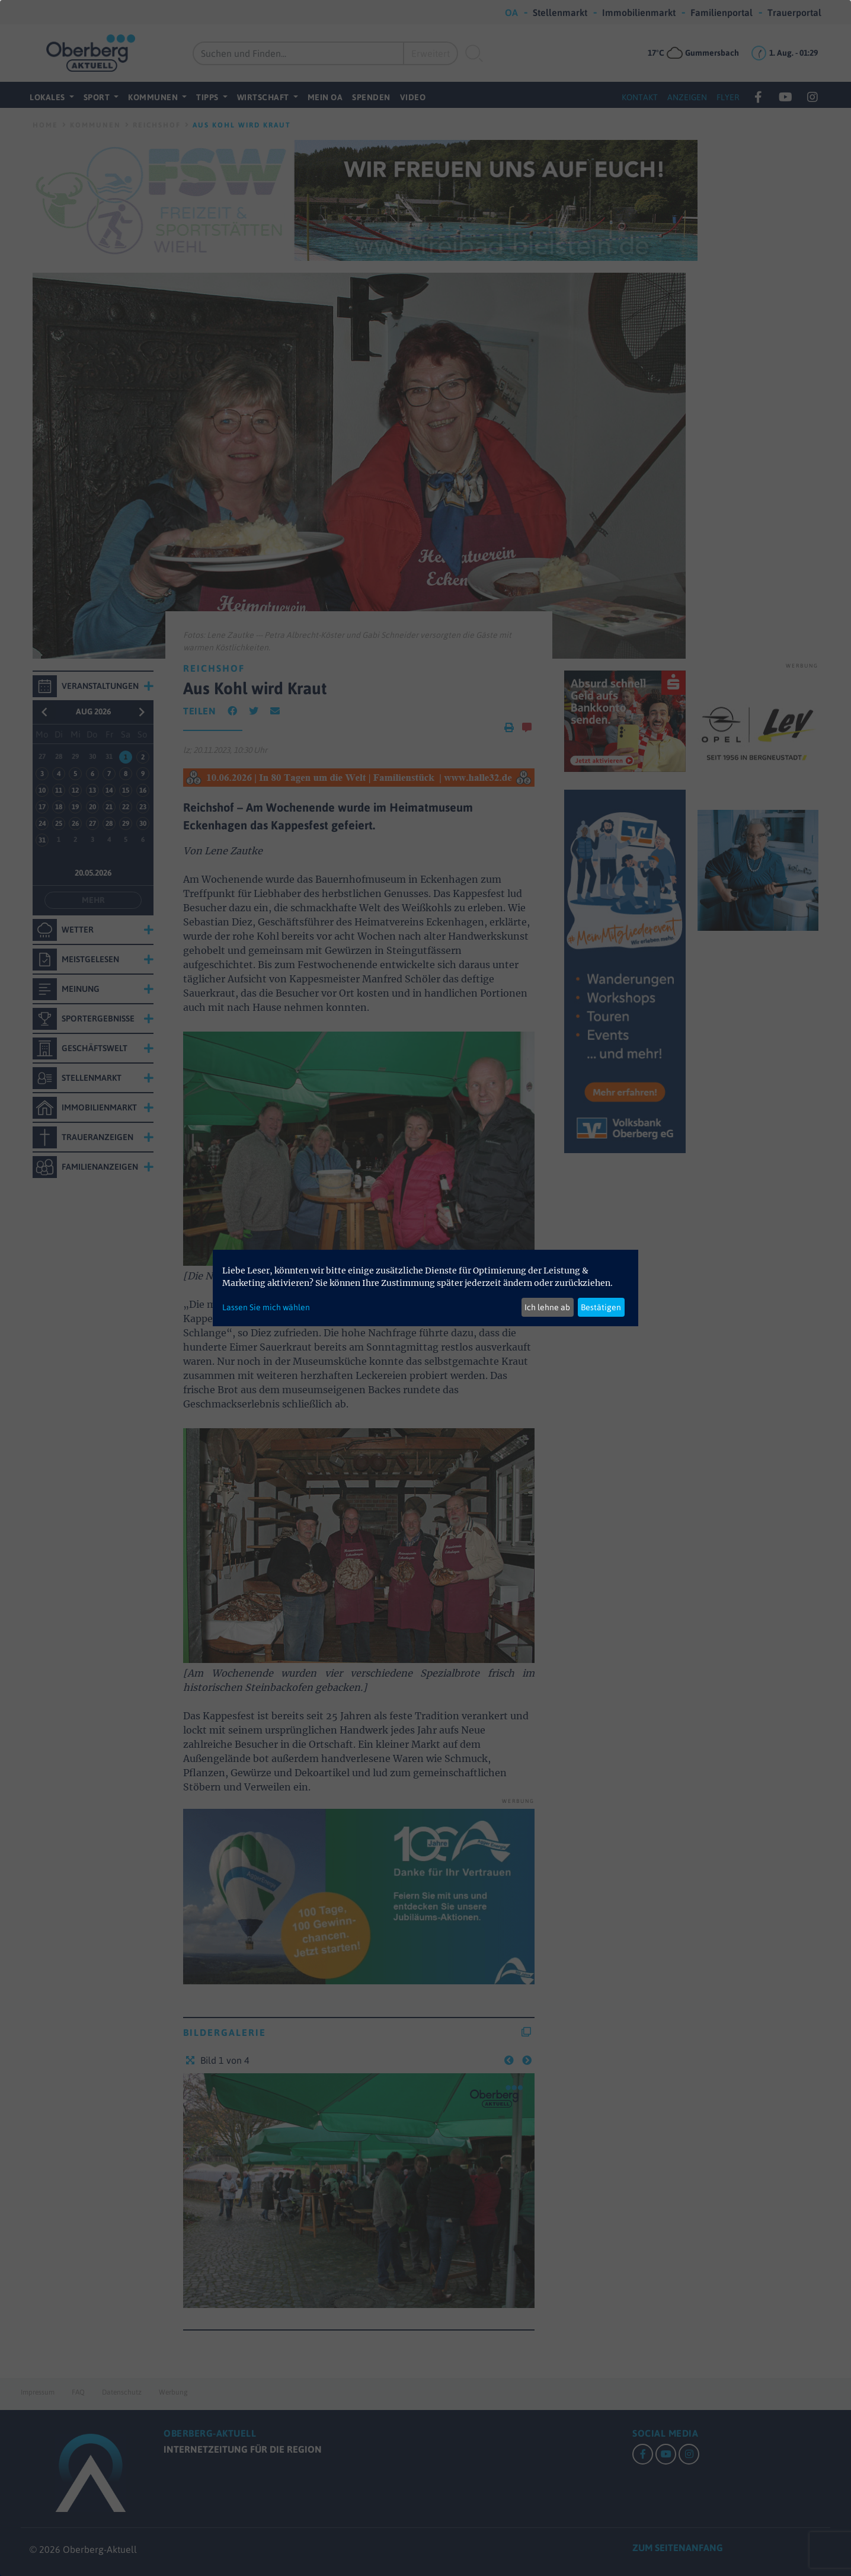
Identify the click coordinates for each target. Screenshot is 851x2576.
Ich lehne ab (547, 1307)
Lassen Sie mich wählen (266, 1307)
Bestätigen (601, 1307)
